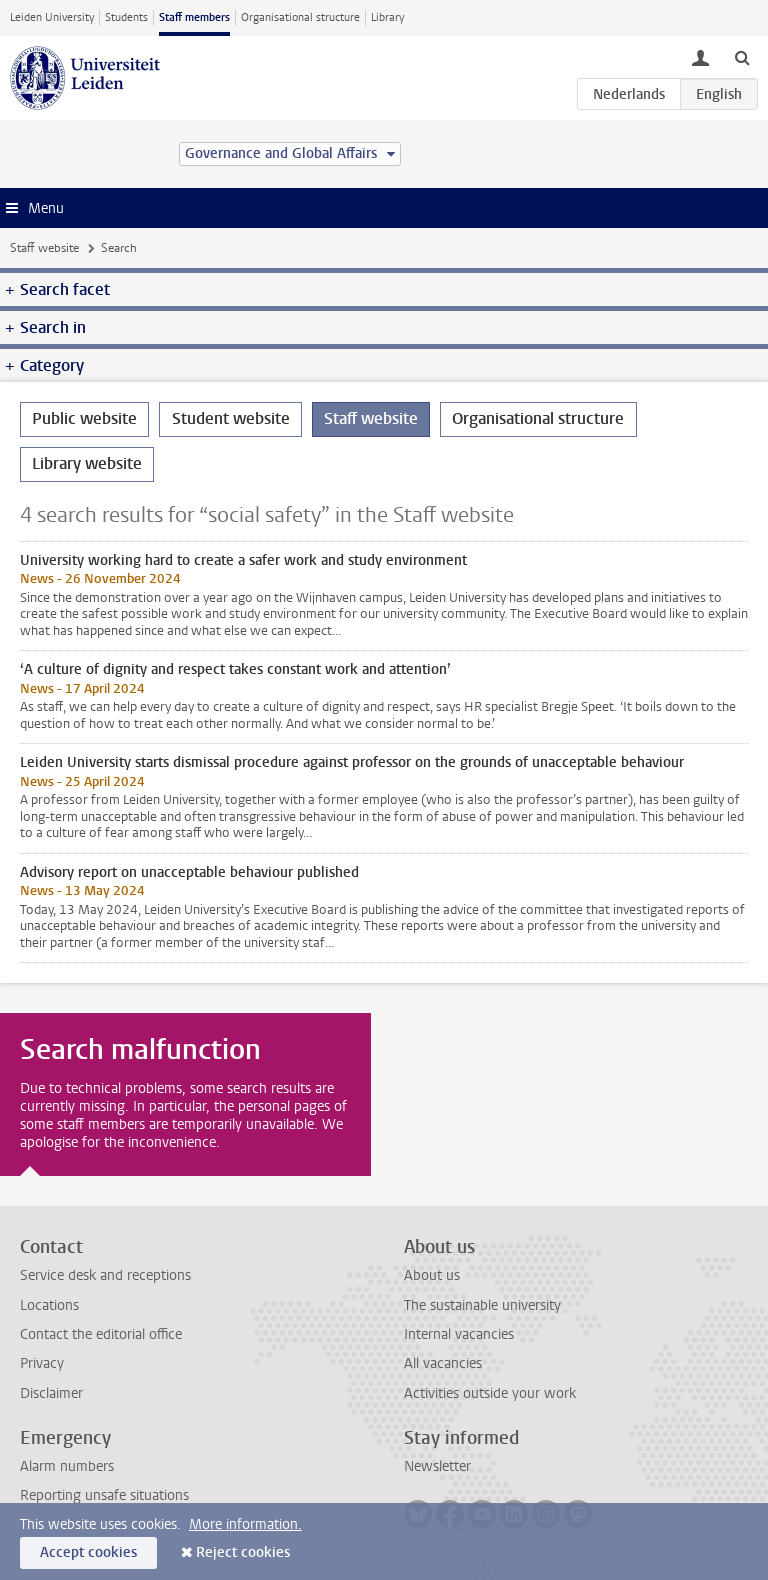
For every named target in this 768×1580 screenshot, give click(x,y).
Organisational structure (300, 17)
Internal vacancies (459, 1334)
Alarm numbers (67, 1466)
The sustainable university (482, 1305)
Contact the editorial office (101, 1334)
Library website (87, 463)
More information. (245, 1524)
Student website (231, 418)
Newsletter (437, 1466)
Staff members (194, 17)
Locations (49, 1305)
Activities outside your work (490, 1393)
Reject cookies (243, 1552)
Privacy (42, 1363)
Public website (84, 418)
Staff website (44, 248)
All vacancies (443, 1363)
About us (432, 1275)
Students (126, 17)
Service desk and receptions (105, 1275)
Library (387, 17)
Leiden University (52, 17)
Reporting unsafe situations (104, 1495)
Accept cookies (88, 1552)
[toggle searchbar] (742, 57)
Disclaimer (51, 1393)
